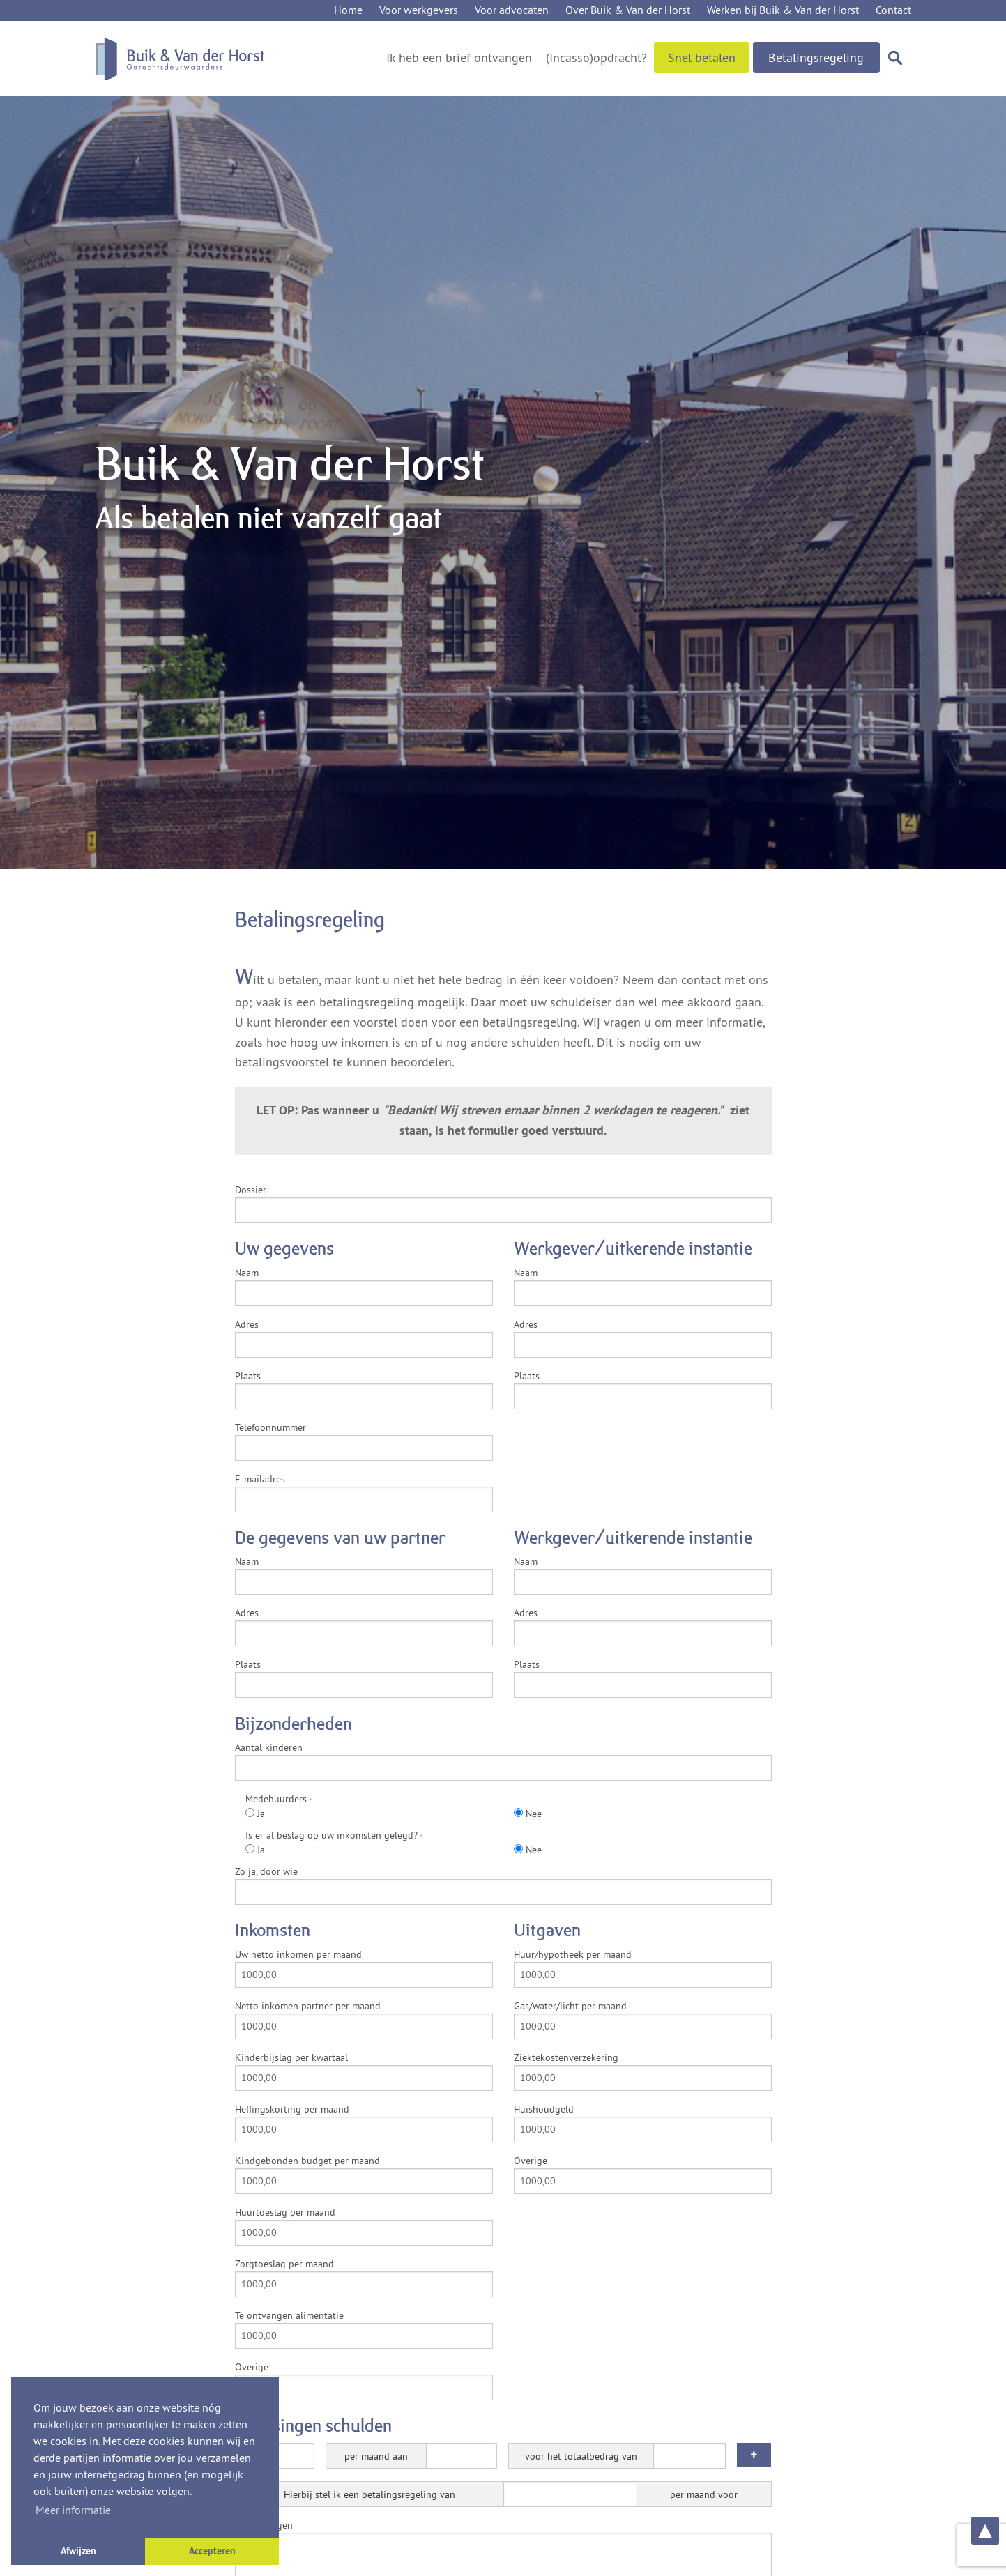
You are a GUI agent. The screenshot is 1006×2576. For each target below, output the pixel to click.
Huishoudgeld (544, 2109)
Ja (255, 1813)
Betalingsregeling (816, 57)
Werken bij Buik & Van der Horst (783, 10)
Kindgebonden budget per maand (307, 2160)
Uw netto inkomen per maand (298, 1954)
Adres (247, 1324)
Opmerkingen (264, 2525)
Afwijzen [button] (78, 2550)
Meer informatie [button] (73, 2510)
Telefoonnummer (270, 1427)
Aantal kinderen (269, 1747)
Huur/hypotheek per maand (573, 1954)
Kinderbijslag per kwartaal (291, 2057)
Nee (528, 1813)
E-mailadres (260, 1479)
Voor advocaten (512, 10)
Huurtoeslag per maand (285, 2212)
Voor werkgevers (418, 10)
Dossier (250, 1189)
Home (348, 10)
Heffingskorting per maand (292, 2109)
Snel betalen (702, 57)
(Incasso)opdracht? (596, 57)
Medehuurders (278, 1799)
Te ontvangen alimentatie (289, 2315)
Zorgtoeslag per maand (284, 2263)
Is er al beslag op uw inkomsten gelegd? (333, 1835)
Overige (251, 2367)
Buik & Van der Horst (180, 59)
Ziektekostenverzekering (566, 2057)
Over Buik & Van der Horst (627, 10)
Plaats (248, 1376)
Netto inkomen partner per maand (308, 2006)
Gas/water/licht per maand (570, 2006)
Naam (247, 1272)
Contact (893, 10)
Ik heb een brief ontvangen (459, 57)
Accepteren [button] (212, 2550)
